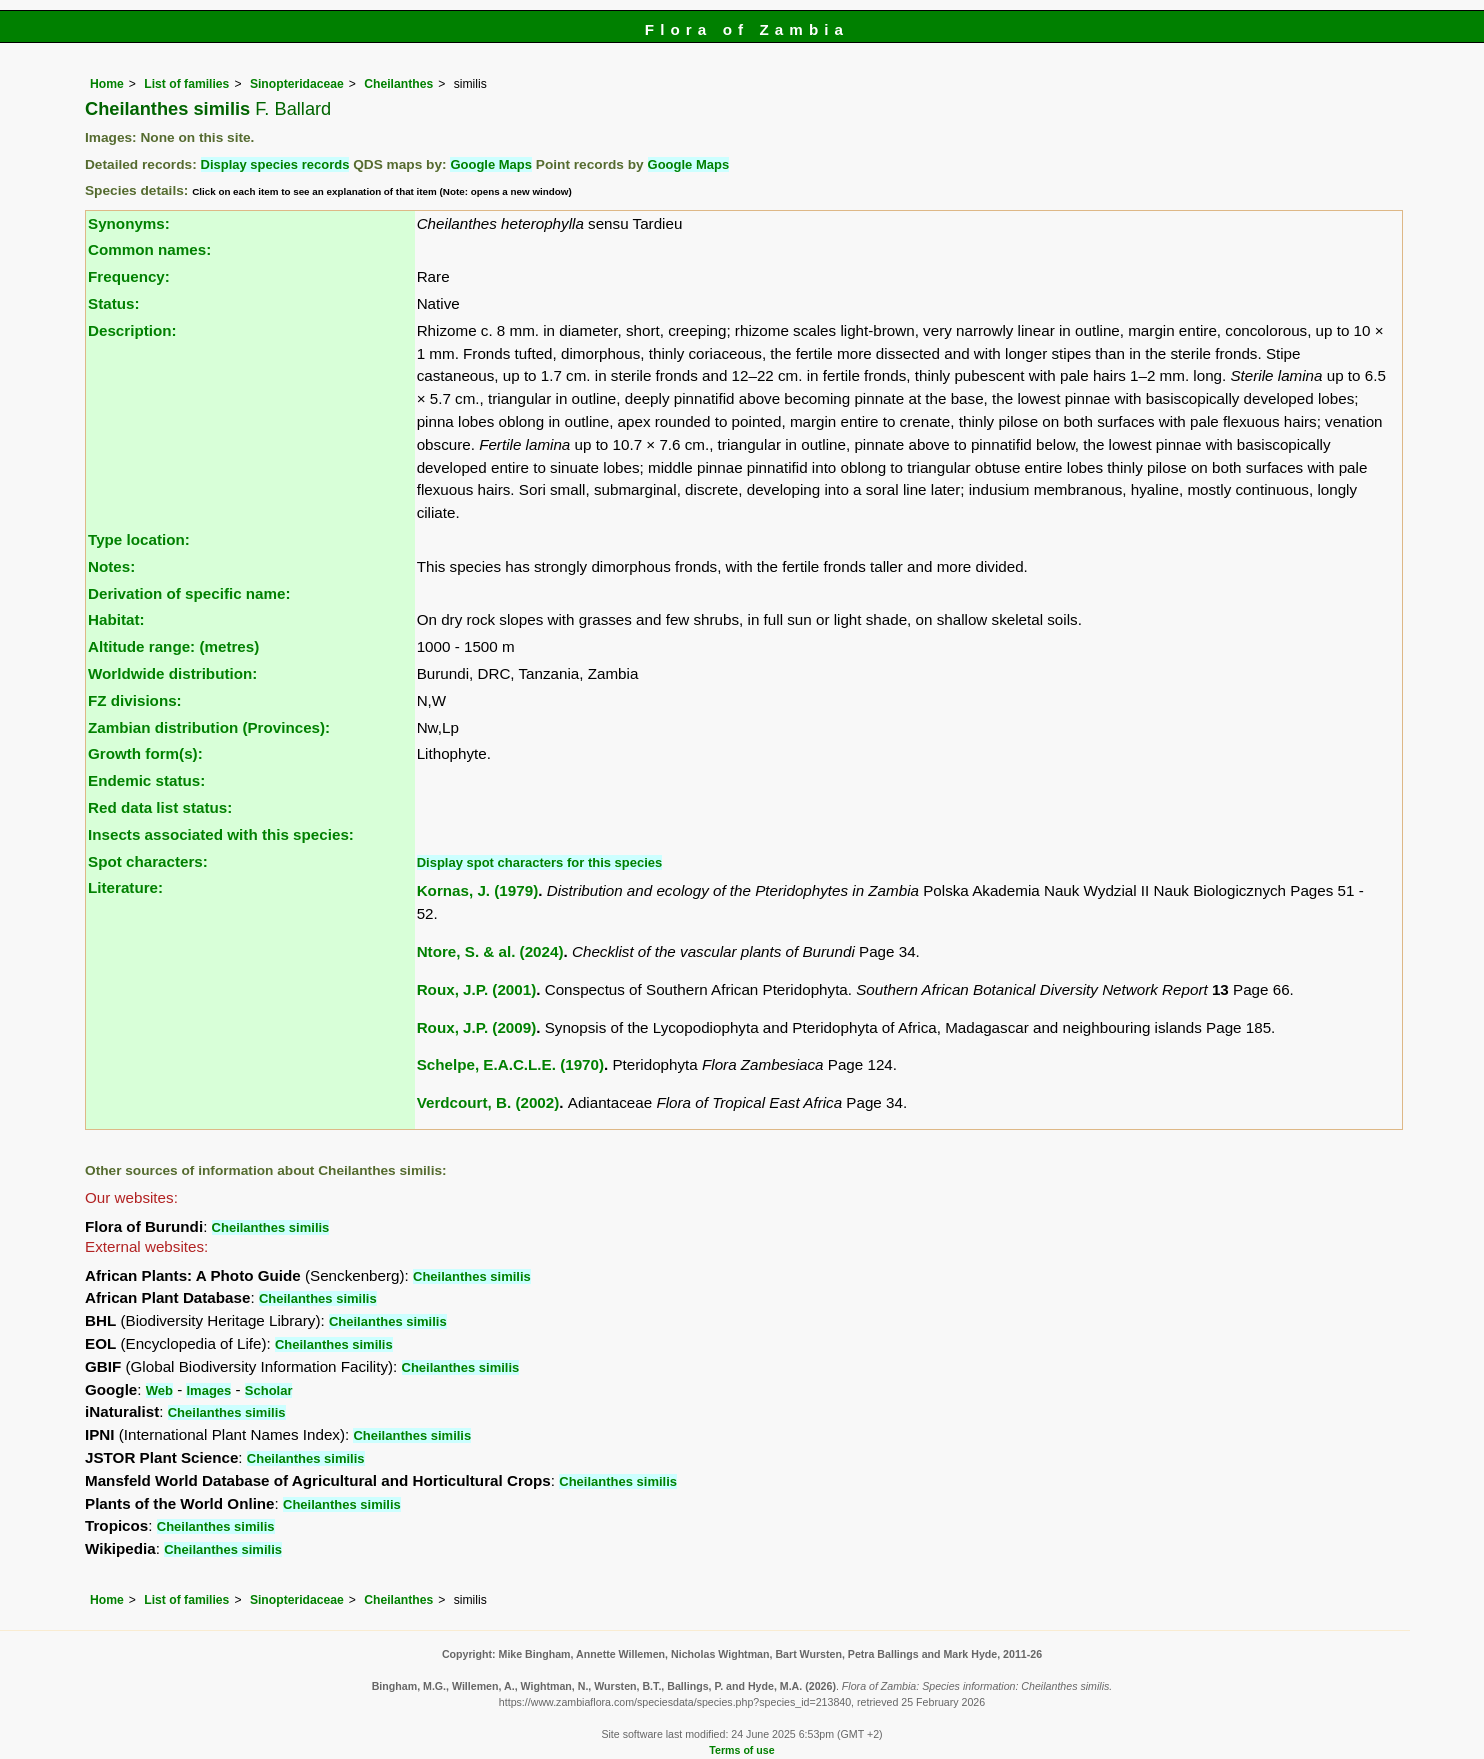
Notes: (111, 566)
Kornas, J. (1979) (478, 890)
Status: (113, 303)
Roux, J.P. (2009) (477, 1027)
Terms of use (741, 1750)
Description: (132, 330)
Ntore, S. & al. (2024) (490, 951)
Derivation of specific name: (189, 593)
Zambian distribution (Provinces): (209, 727)
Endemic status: (146, 780)
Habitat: (116, 619)
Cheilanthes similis (271, 1227)
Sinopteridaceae (297, 84)
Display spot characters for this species (540, 862)
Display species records (275, 164)
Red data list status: (160, 807)
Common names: (149, 249)
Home (107, 84)
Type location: (139, 539)
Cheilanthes (398, 84)
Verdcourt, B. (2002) (488, 1102)
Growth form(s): (145, 753)
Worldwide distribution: (172, 673)
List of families (186, 84)
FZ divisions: (135, 700)
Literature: (125, 887)
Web (159, 1390)
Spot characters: (148, 861)
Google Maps (491, 164)
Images (208, 1390)
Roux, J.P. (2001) (477, 989)
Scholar (269, 1390)
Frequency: (129, 276)
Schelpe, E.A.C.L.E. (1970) (510, 1064)
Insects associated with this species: (221, 834)
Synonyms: (129, 223)
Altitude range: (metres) (173, 646)
